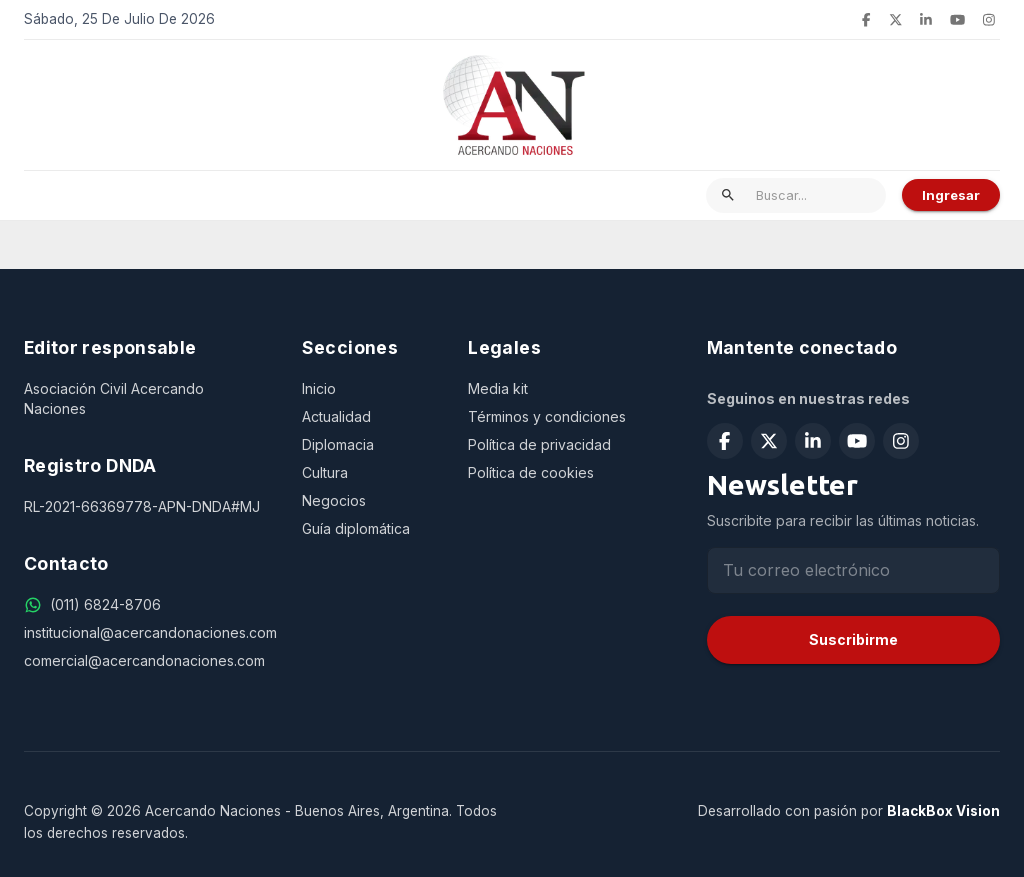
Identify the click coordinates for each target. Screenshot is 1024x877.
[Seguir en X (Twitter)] (896, 20)
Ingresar (951, 195)
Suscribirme (853, 639)
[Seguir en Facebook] (866, 20)
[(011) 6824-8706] (105, 605)
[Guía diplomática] (369, 529)
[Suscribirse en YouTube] (957, 20)
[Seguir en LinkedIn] (926, 20)
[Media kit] (563, 389)
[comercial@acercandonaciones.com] (147, 661)
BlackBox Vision (943, 811)
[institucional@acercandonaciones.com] (147, 633)
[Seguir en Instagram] (989, 20)
